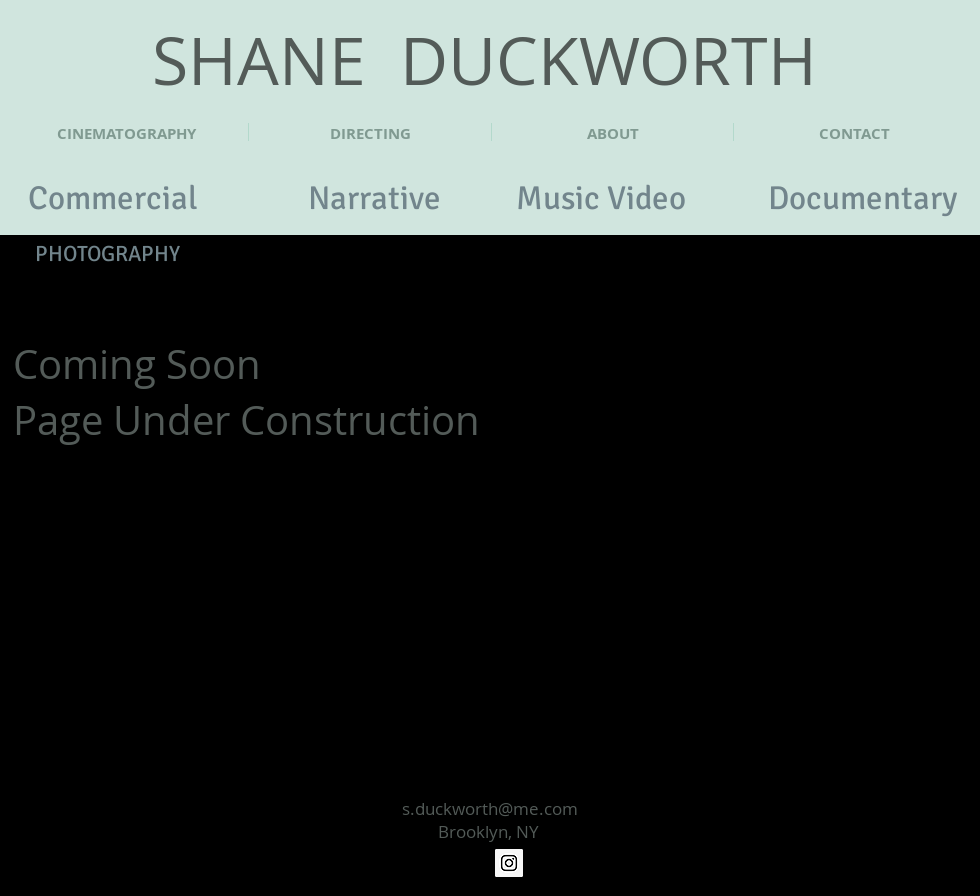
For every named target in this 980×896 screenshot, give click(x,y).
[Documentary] (862, 199)
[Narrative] (374, 199)
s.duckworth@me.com (490, 808)
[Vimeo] (471, 863)
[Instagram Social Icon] (509, 863)
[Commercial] (113, 199)
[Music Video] (601, 199)
